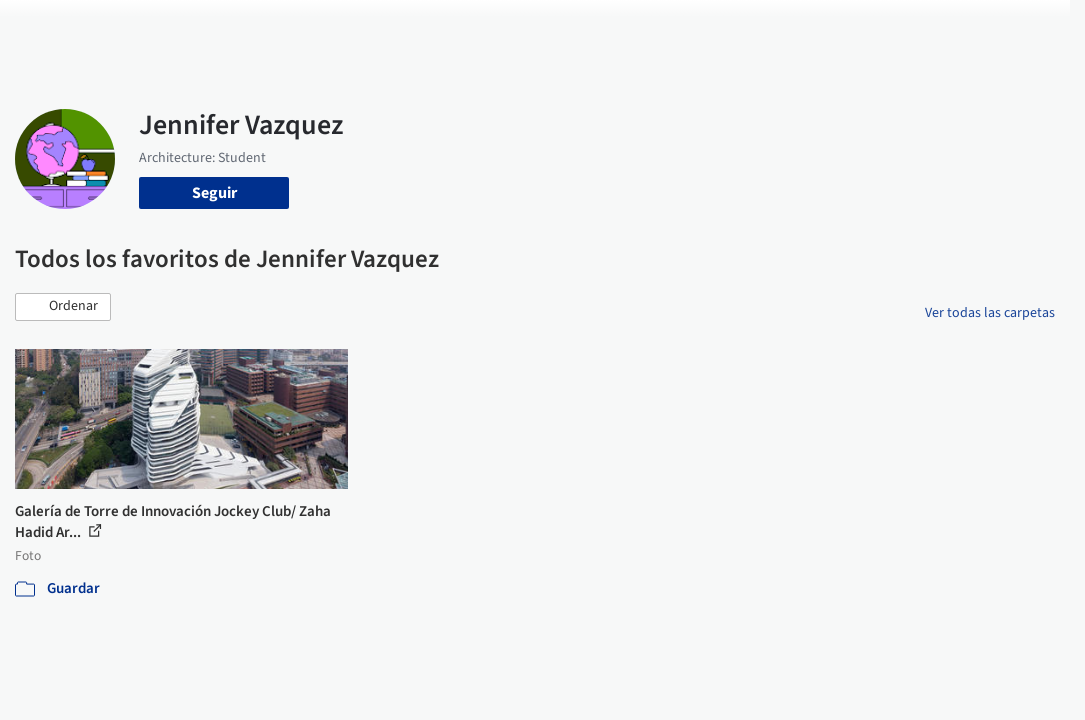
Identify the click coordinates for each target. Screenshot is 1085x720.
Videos (698, 28)
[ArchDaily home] (52, 28)
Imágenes (436, 28)
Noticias (635, 28)
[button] (63, 307)
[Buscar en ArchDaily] (233, 28)
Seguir (214, 193)
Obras (370, 28)
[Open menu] (1034, 28)
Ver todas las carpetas (990, 313)
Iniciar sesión (802, 28)
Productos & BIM (538, 28)
